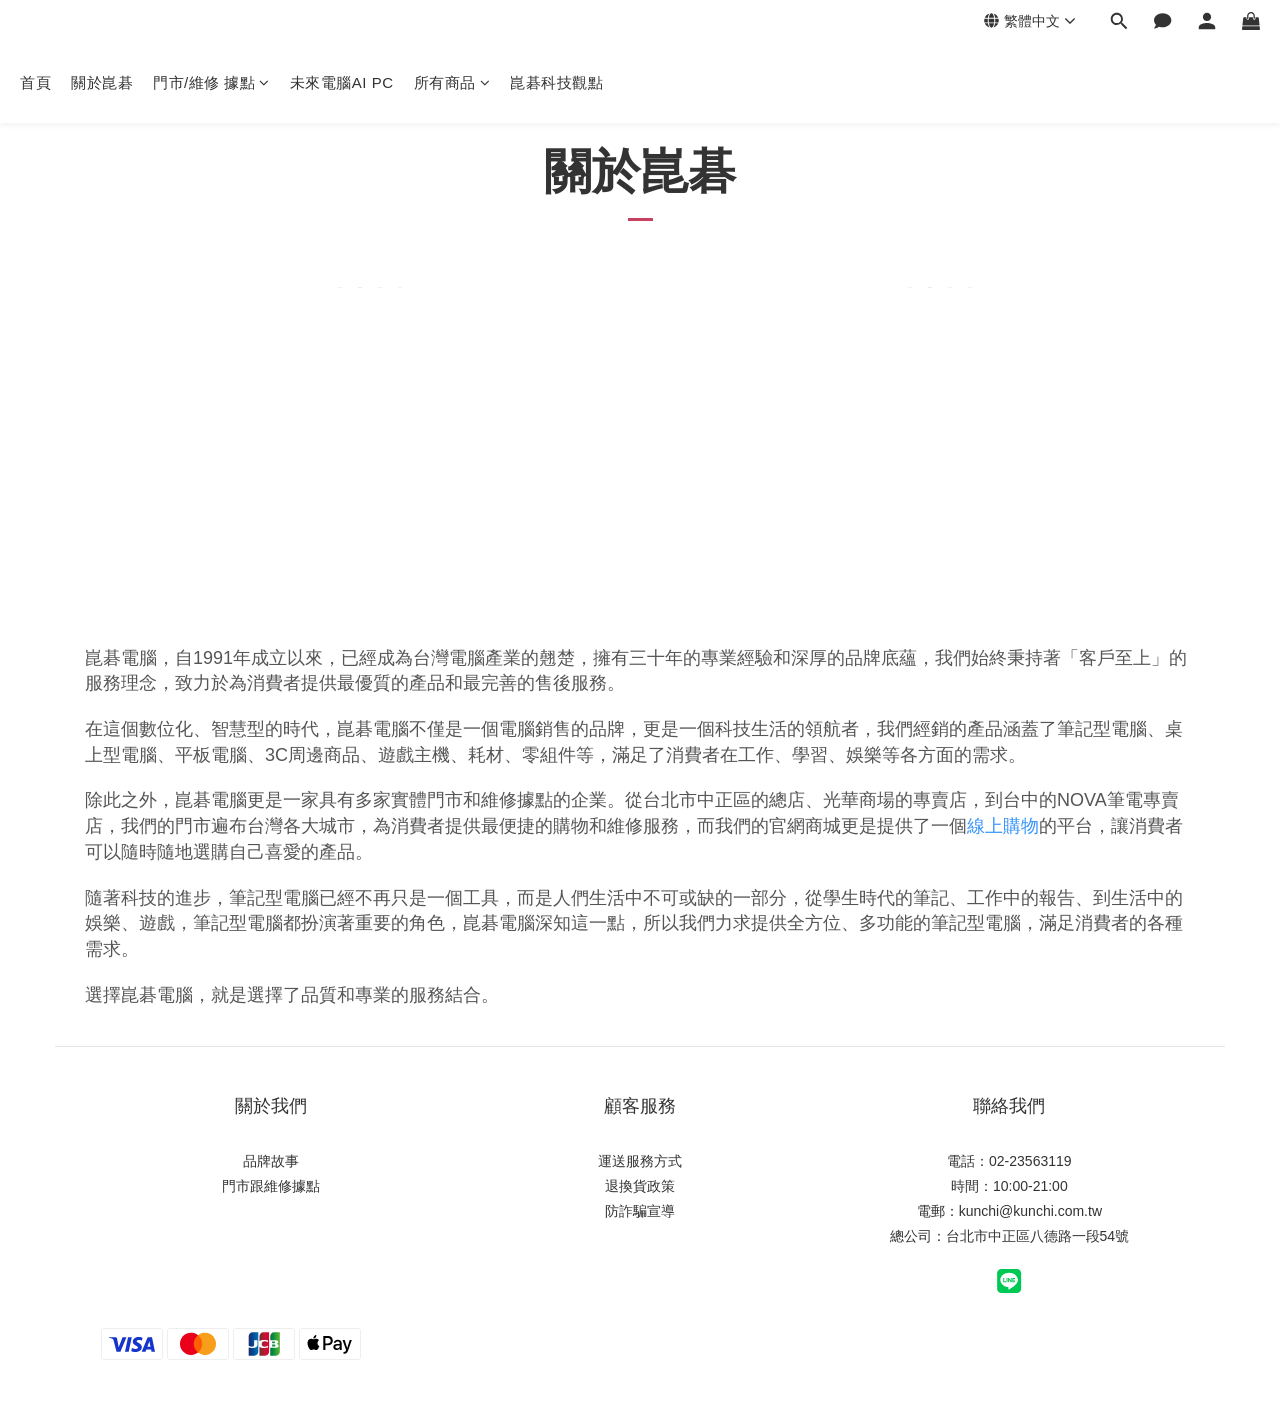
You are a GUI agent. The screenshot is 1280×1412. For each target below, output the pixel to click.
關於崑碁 (102, 82)
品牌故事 (271, 1161)
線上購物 (1003, 826)
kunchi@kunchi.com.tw (1030, 1211)
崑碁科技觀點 (556, 82)
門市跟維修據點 (271, 1186)
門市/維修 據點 (211, 82)
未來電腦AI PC (342, 82)
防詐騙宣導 (640, 1211)
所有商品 (452, 82)
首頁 (35, 82)
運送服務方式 (640, 1161)
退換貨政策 (640, 1186)
